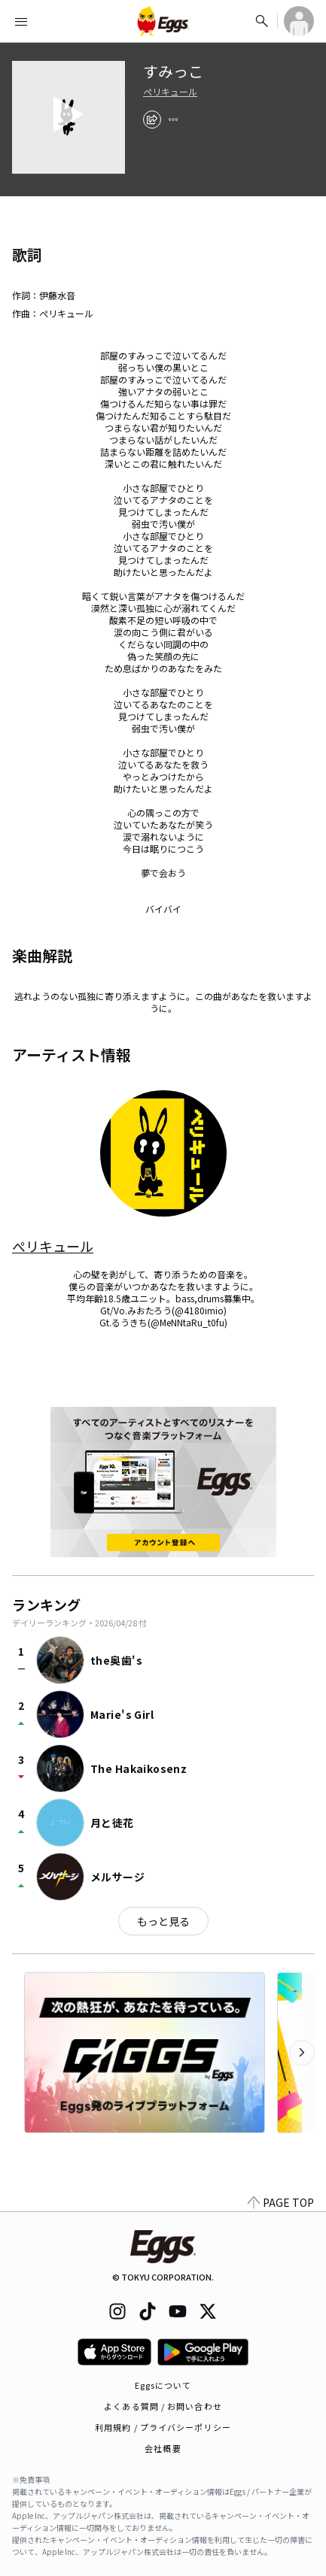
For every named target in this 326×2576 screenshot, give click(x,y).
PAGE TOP (281, 2202)
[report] (173, 120)
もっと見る (163, 1921)
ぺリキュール (170, 92)
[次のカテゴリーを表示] (302, 2052)
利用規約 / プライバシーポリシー (163, 2427)
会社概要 (163, 2448)
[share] (152, 120)
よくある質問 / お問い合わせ (163, 2406)
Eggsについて (163, 2385)
